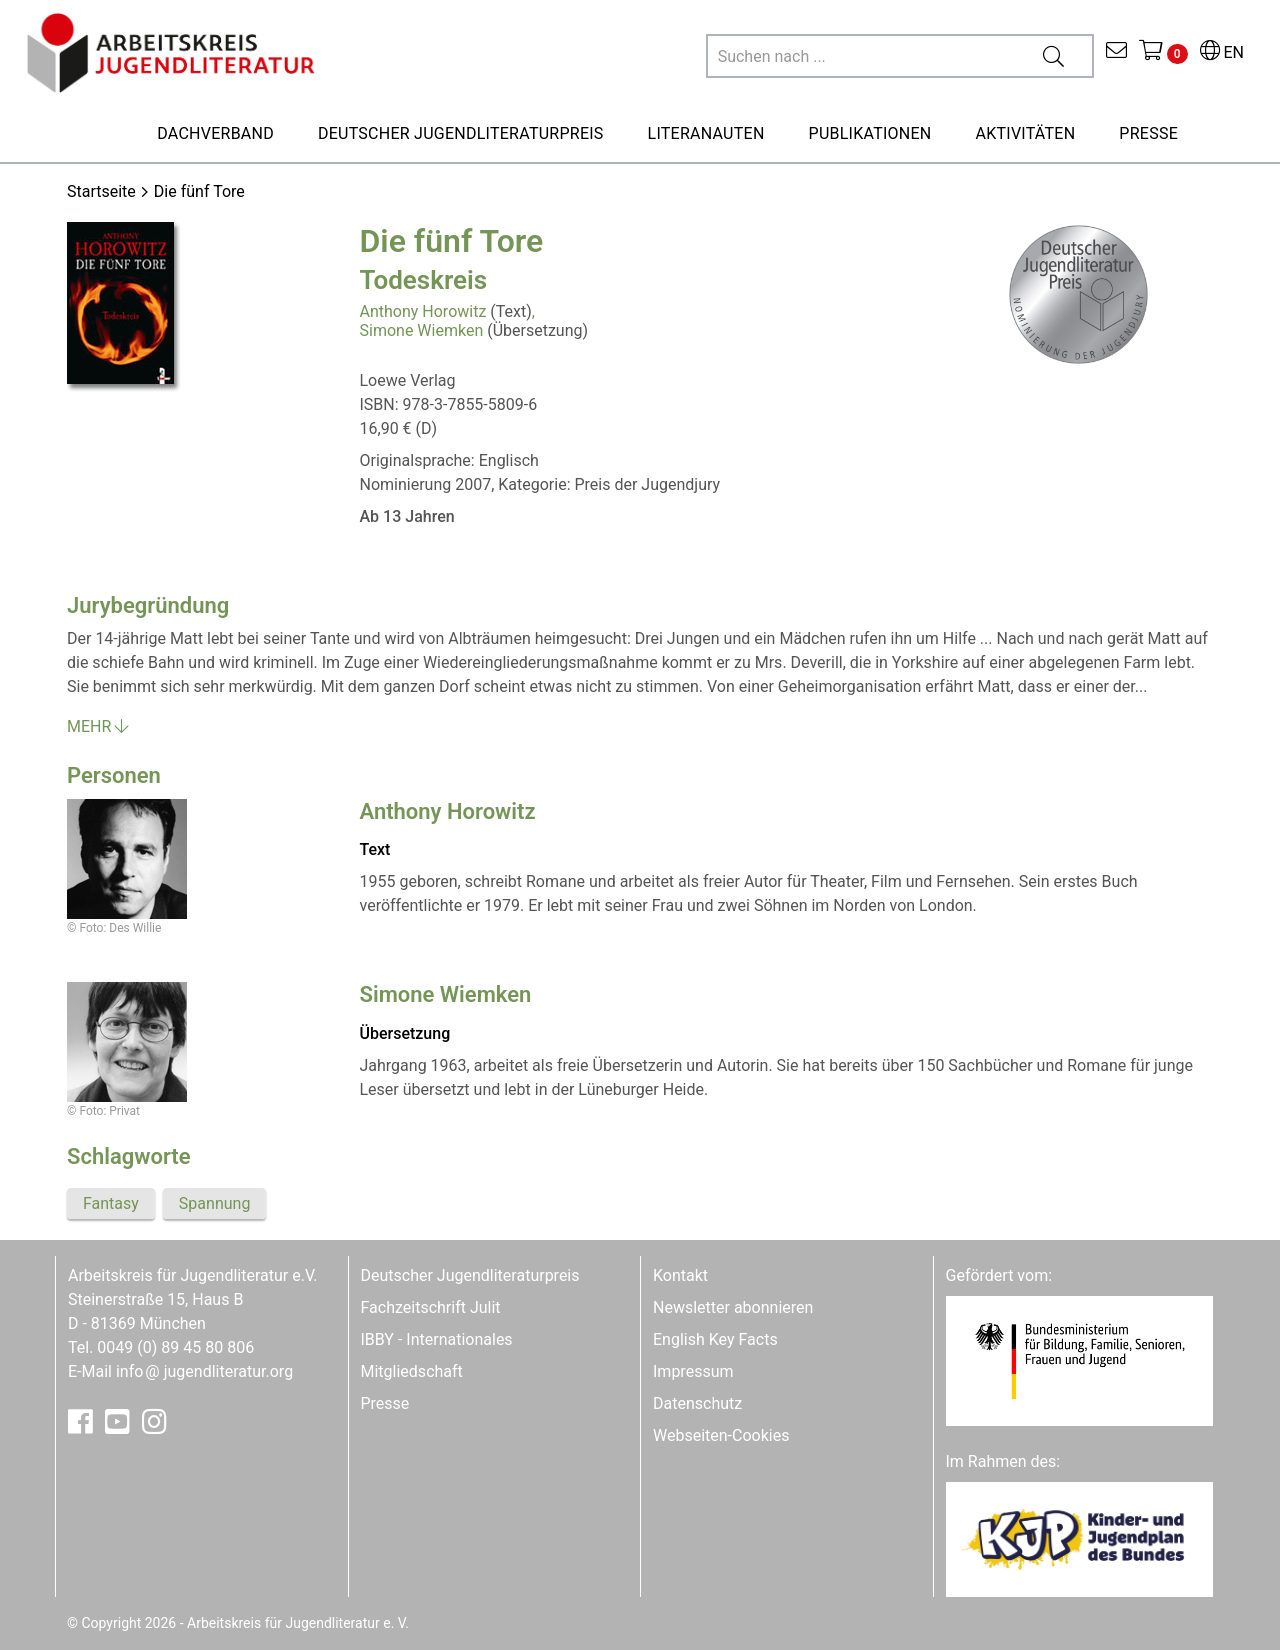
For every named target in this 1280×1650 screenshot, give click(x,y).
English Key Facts (715, 1339)
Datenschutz (697, 1403)
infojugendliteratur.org (204, 1371)
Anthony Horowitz (423, 311)
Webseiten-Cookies (721, 1435)
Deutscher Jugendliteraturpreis (470, 1275)
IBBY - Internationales (437, 1339)
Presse (385, 1403)
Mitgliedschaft (412, 1371)
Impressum (693, 1371)
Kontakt (680, 1275)
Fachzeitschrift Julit (431, 1307)
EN (1222, 52)
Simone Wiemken (422, 330)
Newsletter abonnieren (733, 1307)
